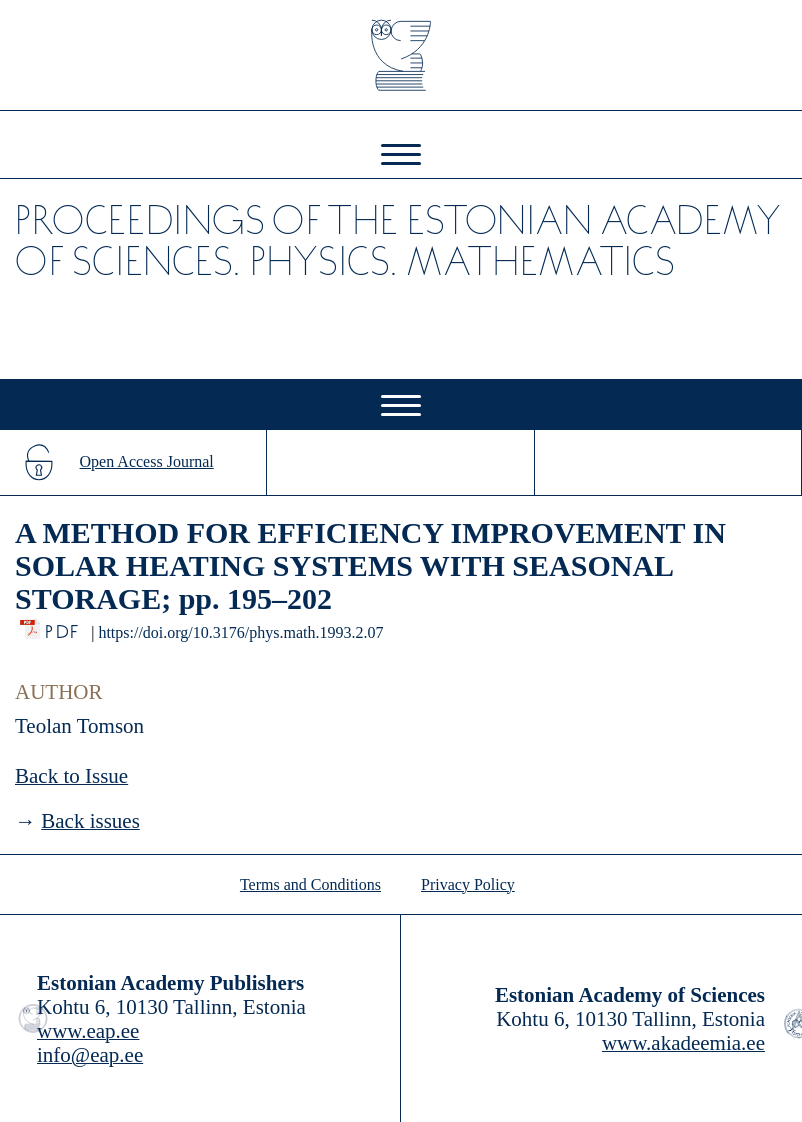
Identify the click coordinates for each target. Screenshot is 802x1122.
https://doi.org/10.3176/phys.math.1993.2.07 (240, 632)
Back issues (90, 821)
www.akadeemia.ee (683, 1043)
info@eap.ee (90, 1055)
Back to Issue (71, 776)
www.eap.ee (88, 1031)
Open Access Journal (147, 461)
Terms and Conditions (310, 884)
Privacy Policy (468, 884)
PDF (63, 626)
